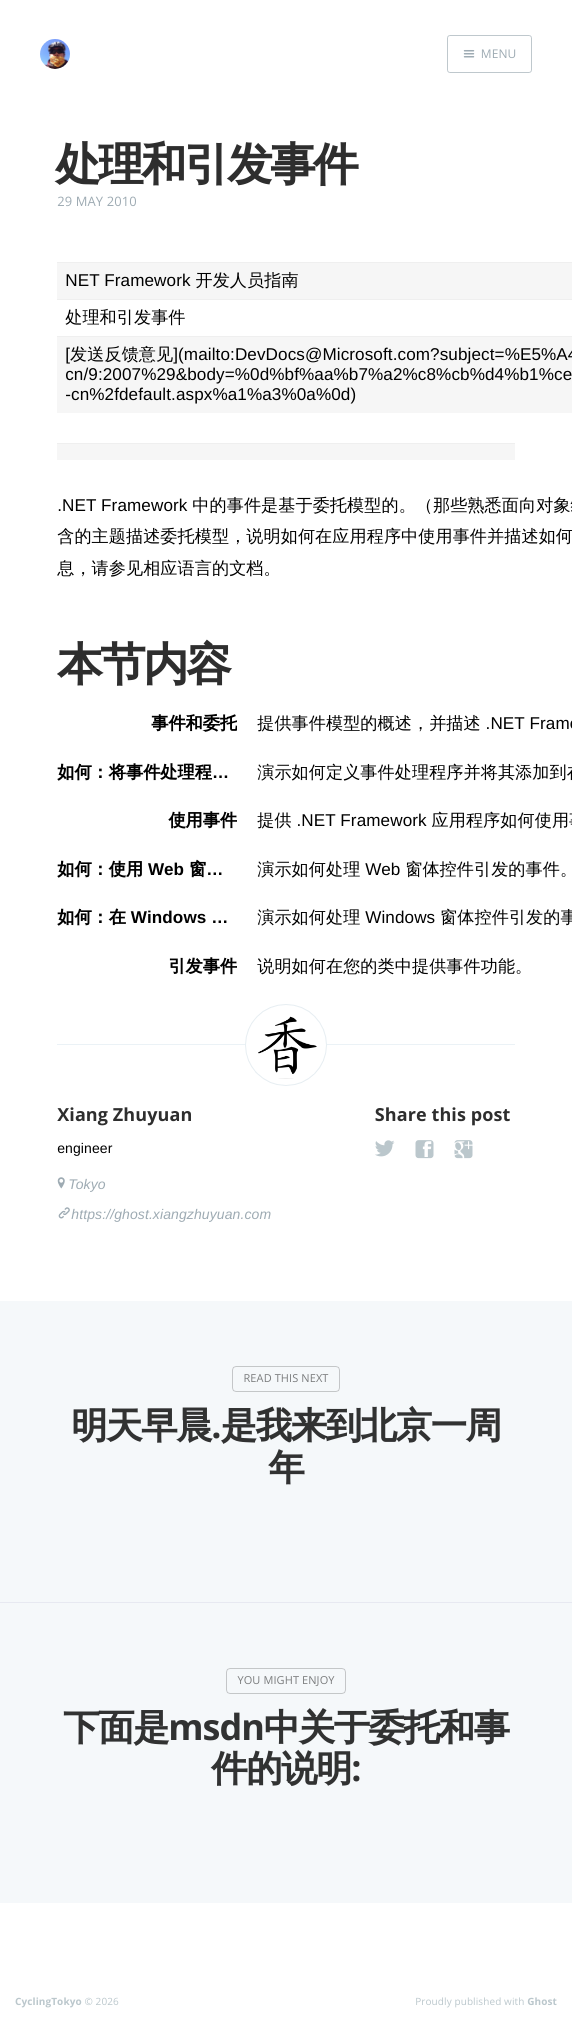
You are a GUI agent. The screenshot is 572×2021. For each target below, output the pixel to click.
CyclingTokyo (48, 2001)
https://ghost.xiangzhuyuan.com (171, 1214)
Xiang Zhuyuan (124, 1115)
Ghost (542, 2001)
